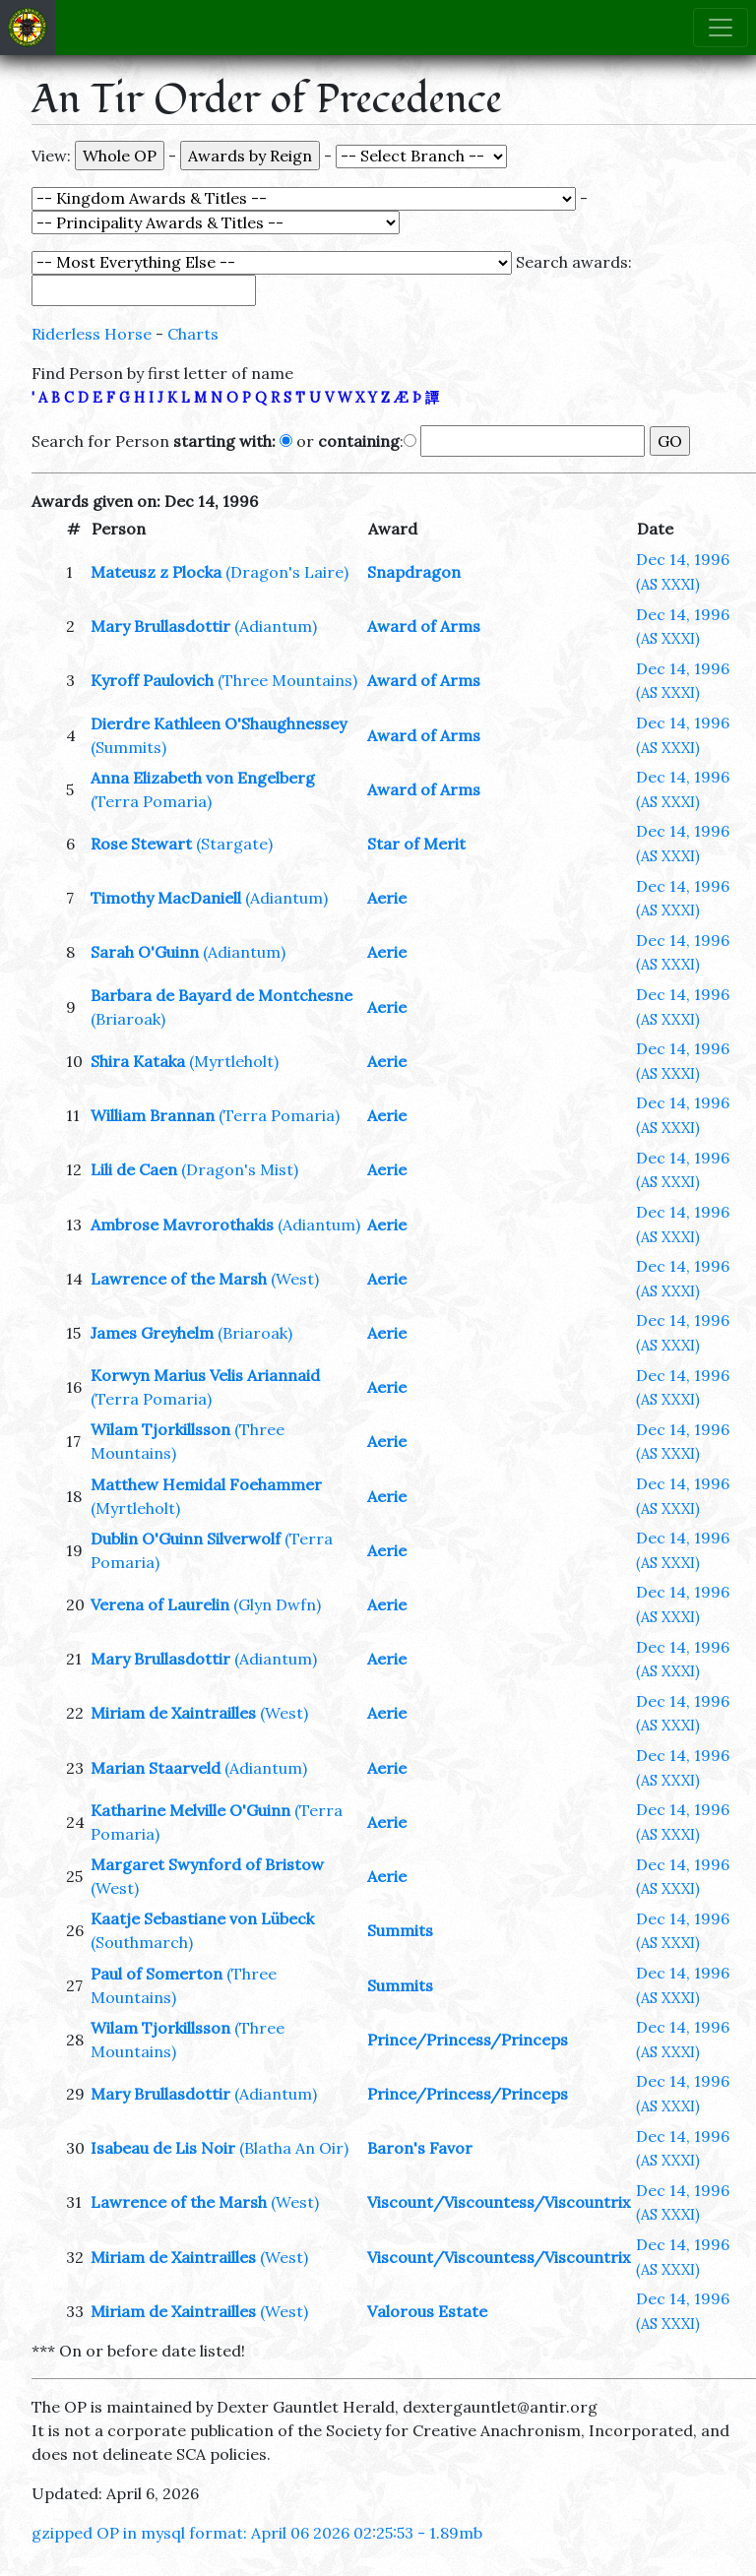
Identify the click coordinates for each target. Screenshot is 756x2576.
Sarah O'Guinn (145, 952)
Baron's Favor (419, 2148)
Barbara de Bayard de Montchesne (221, 995)
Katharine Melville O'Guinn (190, 1810)
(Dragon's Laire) (286, 572)
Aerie (387, 898)
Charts (193, 334)
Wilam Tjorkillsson (160, 1429)
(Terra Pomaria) (151, 801)
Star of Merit (416, 843)
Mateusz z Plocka (156, 572)
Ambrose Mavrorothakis (182, 1224)
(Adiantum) (275, 626)
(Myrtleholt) (234, 1061)
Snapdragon (414, 572)
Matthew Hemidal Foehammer (206, 1484)
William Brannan (153, 1115)
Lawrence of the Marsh (179, 1278)
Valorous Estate (427, 2311)
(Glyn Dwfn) (277, 1604)
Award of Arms (423, 626)
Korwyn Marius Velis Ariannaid (205, 1375)
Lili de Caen (134, 1169)
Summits (400, 1930)
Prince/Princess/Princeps (467, 2039)
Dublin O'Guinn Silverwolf (186, 1538)
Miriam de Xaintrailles (173, 1713)
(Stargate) (234, 843)
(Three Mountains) (287, 680)
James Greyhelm (152, 1333)
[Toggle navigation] (720, 27)
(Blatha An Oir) (293, 2148)
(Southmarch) (142, 1942)
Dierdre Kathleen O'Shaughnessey (218, 723)
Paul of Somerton (156, 1973)
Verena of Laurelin (160, 1604)
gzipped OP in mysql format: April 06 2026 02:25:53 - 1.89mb (257, 2533)
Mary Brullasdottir (160, 626)
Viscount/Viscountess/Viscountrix (498, 2202)
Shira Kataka (138, 1061)
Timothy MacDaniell (166, 898)
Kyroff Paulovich (152, 680)
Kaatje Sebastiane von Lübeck (202, 1918)
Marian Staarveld (155, 1768)
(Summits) (128, 747)
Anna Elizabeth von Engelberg (203, 777)
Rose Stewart (141, 843)
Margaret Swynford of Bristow (207, 1864)
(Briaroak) (128, 1019)
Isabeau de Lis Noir (163, 2148)
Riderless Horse (92, 334)
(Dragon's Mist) (239, 1169)
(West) (295, 1278)
